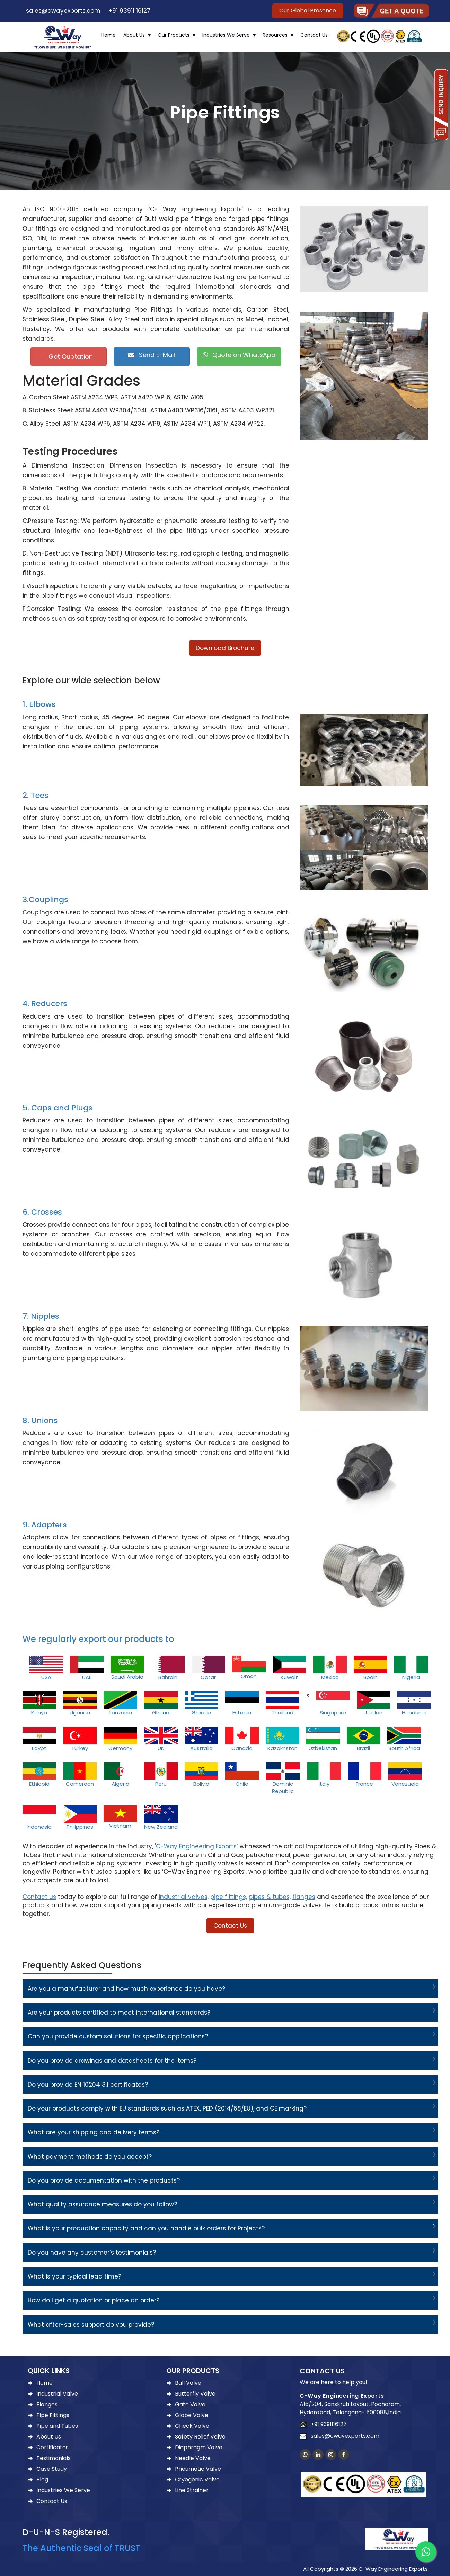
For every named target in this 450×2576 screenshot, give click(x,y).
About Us (134, 35)
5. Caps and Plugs (57, 1107)
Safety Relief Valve (200, 2437)
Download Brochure (225, 648)
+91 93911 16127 (127, 11)
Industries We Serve (226, 35)
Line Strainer (192, 2490)
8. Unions (40, 1420)
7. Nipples (41, 1316)
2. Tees (35, 795)
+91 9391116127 (327, 2424)
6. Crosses (42, 1212)
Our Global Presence (307, 11)
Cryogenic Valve (197, 2480)
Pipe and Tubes (57, 2426)
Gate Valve (190, 2404)
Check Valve (192, 2426)
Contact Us (314, 35)
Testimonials (53, 2458)
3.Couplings (45, 899)
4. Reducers (45, 1003)
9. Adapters (45, 1524)
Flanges (47, 2404)
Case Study (51, 2469)
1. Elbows (39, 704)
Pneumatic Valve (198, 2469)
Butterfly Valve (195, 2394)
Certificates (52, 2447)
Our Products (173, 35)
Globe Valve (191, 2415)
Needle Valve (193, 2458)
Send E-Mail (151, 354)
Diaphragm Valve (198, 2447)
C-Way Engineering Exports (342, 2396)
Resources (275, 35)
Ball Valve (188, 2383)
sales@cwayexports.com (61, 11)
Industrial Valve (57, 2394)
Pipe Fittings (52, 2415)
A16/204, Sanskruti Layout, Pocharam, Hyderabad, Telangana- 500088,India (350, 2408)
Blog (42, 2480)
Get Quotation (70, 356)
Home (108, 35)
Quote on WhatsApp (239, 354)
